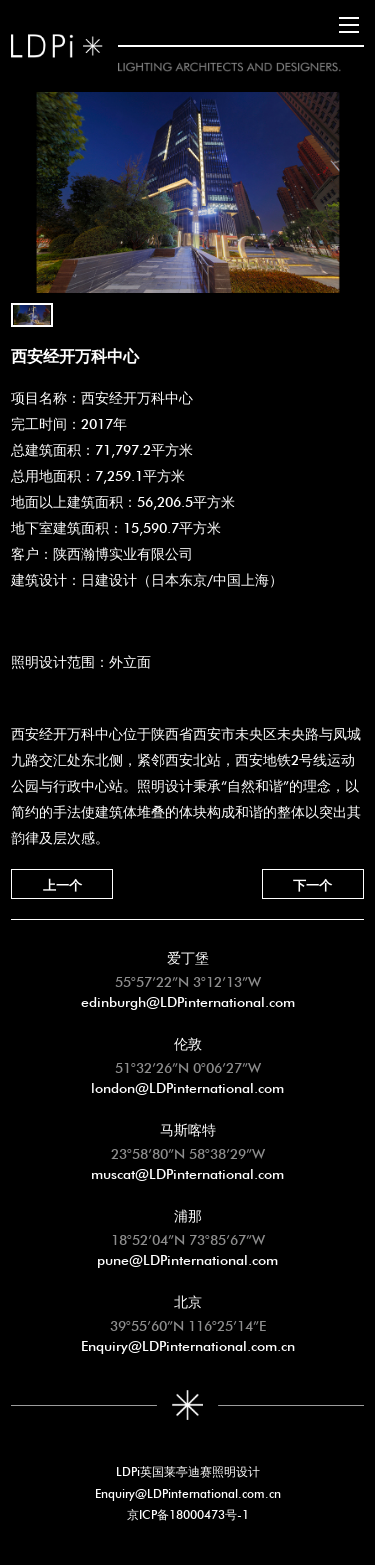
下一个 (312, 883)
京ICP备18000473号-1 (188, 1513)
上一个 (62, 883)
